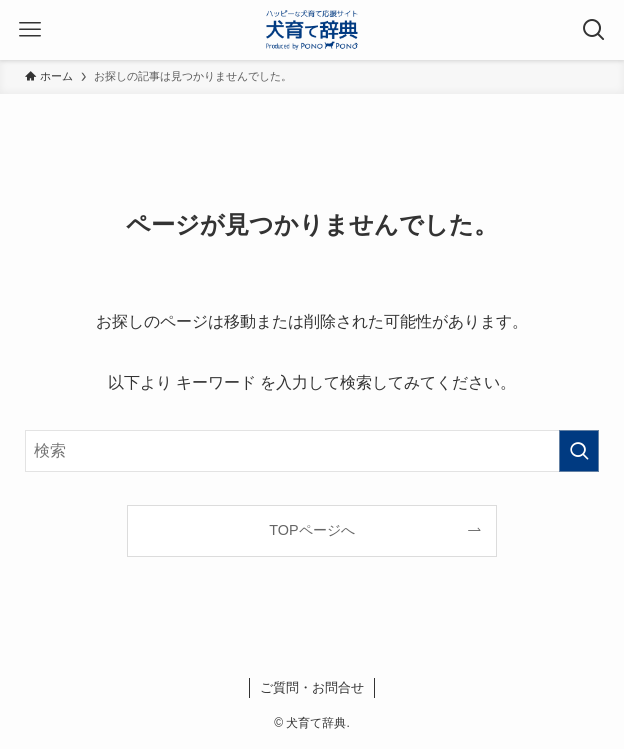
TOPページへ (311, 530)
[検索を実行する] (579, 451)
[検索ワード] (312, 451)
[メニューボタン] (30, 30)
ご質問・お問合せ (312, 687)
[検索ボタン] (594, 30)
